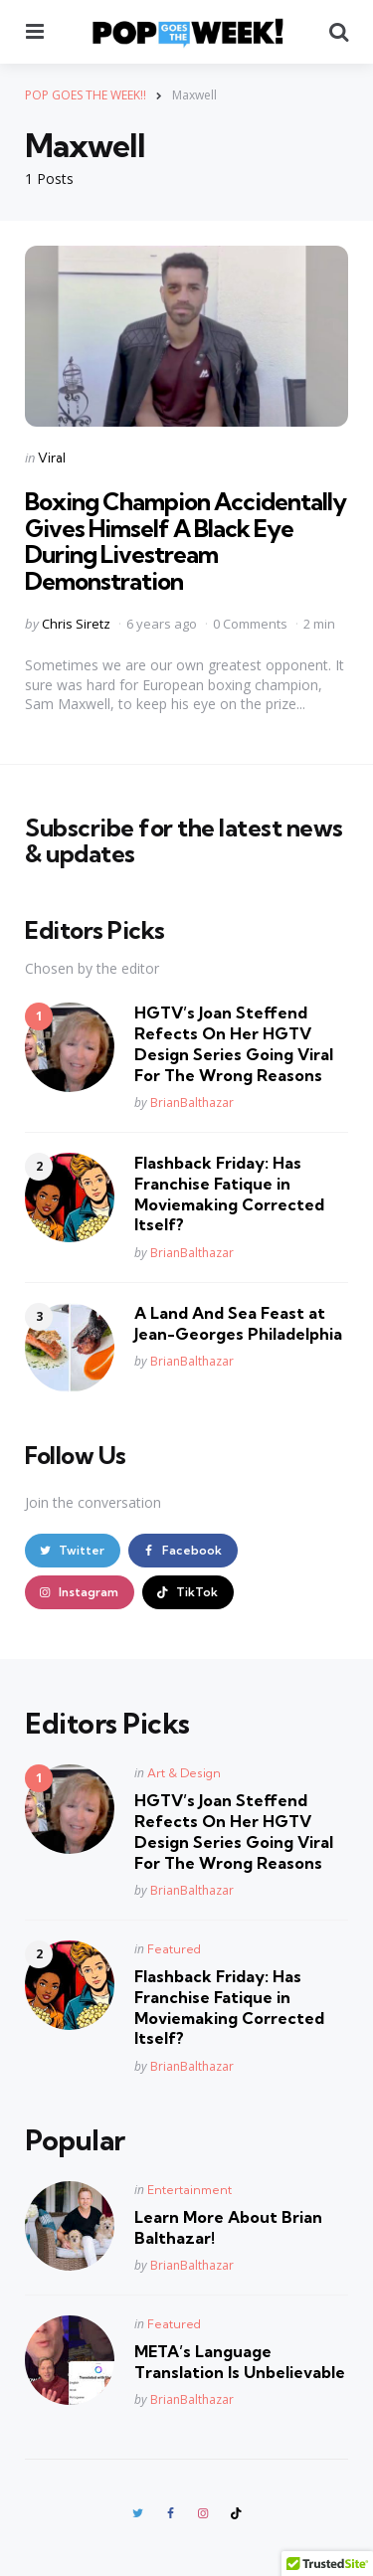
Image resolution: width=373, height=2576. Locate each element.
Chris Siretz (76, 624)
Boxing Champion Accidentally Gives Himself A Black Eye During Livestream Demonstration (185, 540)
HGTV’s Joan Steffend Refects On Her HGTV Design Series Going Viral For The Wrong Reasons (233, 1043)
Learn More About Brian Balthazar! (228, 2227)
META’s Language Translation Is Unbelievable (239, 2361)
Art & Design (184, 1772)
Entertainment (189, 2189)
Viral (52, 457)
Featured (174, 1948)
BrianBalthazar (192, 1102)
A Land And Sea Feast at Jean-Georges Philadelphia (238, 1323)
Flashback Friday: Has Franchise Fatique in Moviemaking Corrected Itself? (229, 1193)
